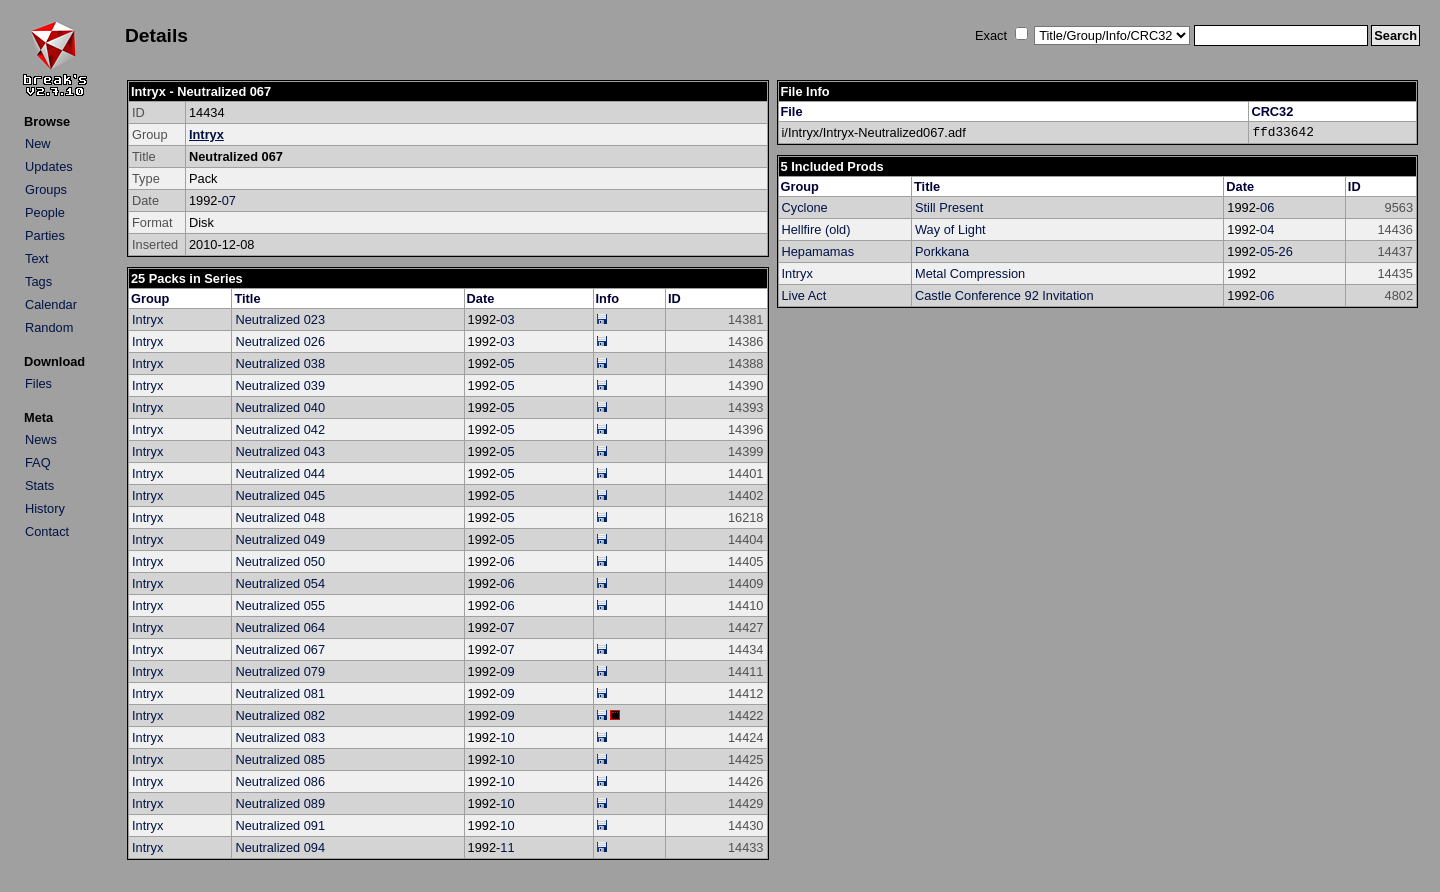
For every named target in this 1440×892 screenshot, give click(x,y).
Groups (46, 189)
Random (49, 327)
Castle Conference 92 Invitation (1004, 295)
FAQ (38, 462)
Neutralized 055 (280, 605)
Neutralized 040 (280, 407)
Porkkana (942, 251)
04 (1267, 229)
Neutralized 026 (280, 341)
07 (229, 200)
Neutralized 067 (280, 649)
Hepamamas (818, 251)
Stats (39, 485)
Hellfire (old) (816, 229)
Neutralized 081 (280, 693)
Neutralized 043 (280, 451)
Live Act (804, 295)
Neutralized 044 (280, 473)
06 (507, 561)
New (38, 143)
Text (36, 258)
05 (507, 363)
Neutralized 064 (280, 627)
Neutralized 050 (280, 561)
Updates (49, 166)
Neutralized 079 (280, 671)
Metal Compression (970, 273)
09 (507, 671)
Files (38, 383)
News (41, 439)
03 (507, 319)
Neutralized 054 (280, 583)
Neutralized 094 (280, 847)
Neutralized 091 (280, 825)
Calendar (51, 304)
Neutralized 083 (280, 737)
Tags (38, 281)
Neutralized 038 (280, 363)
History (45, 508)
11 (507, 847)
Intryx (206, 134)
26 (1286, 251)
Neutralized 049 (280, 539)
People (45, 212)
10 (507, 737)
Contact (47, 531)
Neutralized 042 (280, 429)
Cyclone (805, 207)
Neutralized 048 (280, 517)
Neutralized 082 (280, 715)
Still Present (949, 207)
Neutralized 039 (280, 385)
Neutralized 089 (280, 803)
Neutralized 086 (280, 781)
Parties (45, 235)
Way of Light (950, 229)
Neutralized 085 (280, 759)
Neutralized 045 (280, 495)
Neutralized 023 (280, 319)
